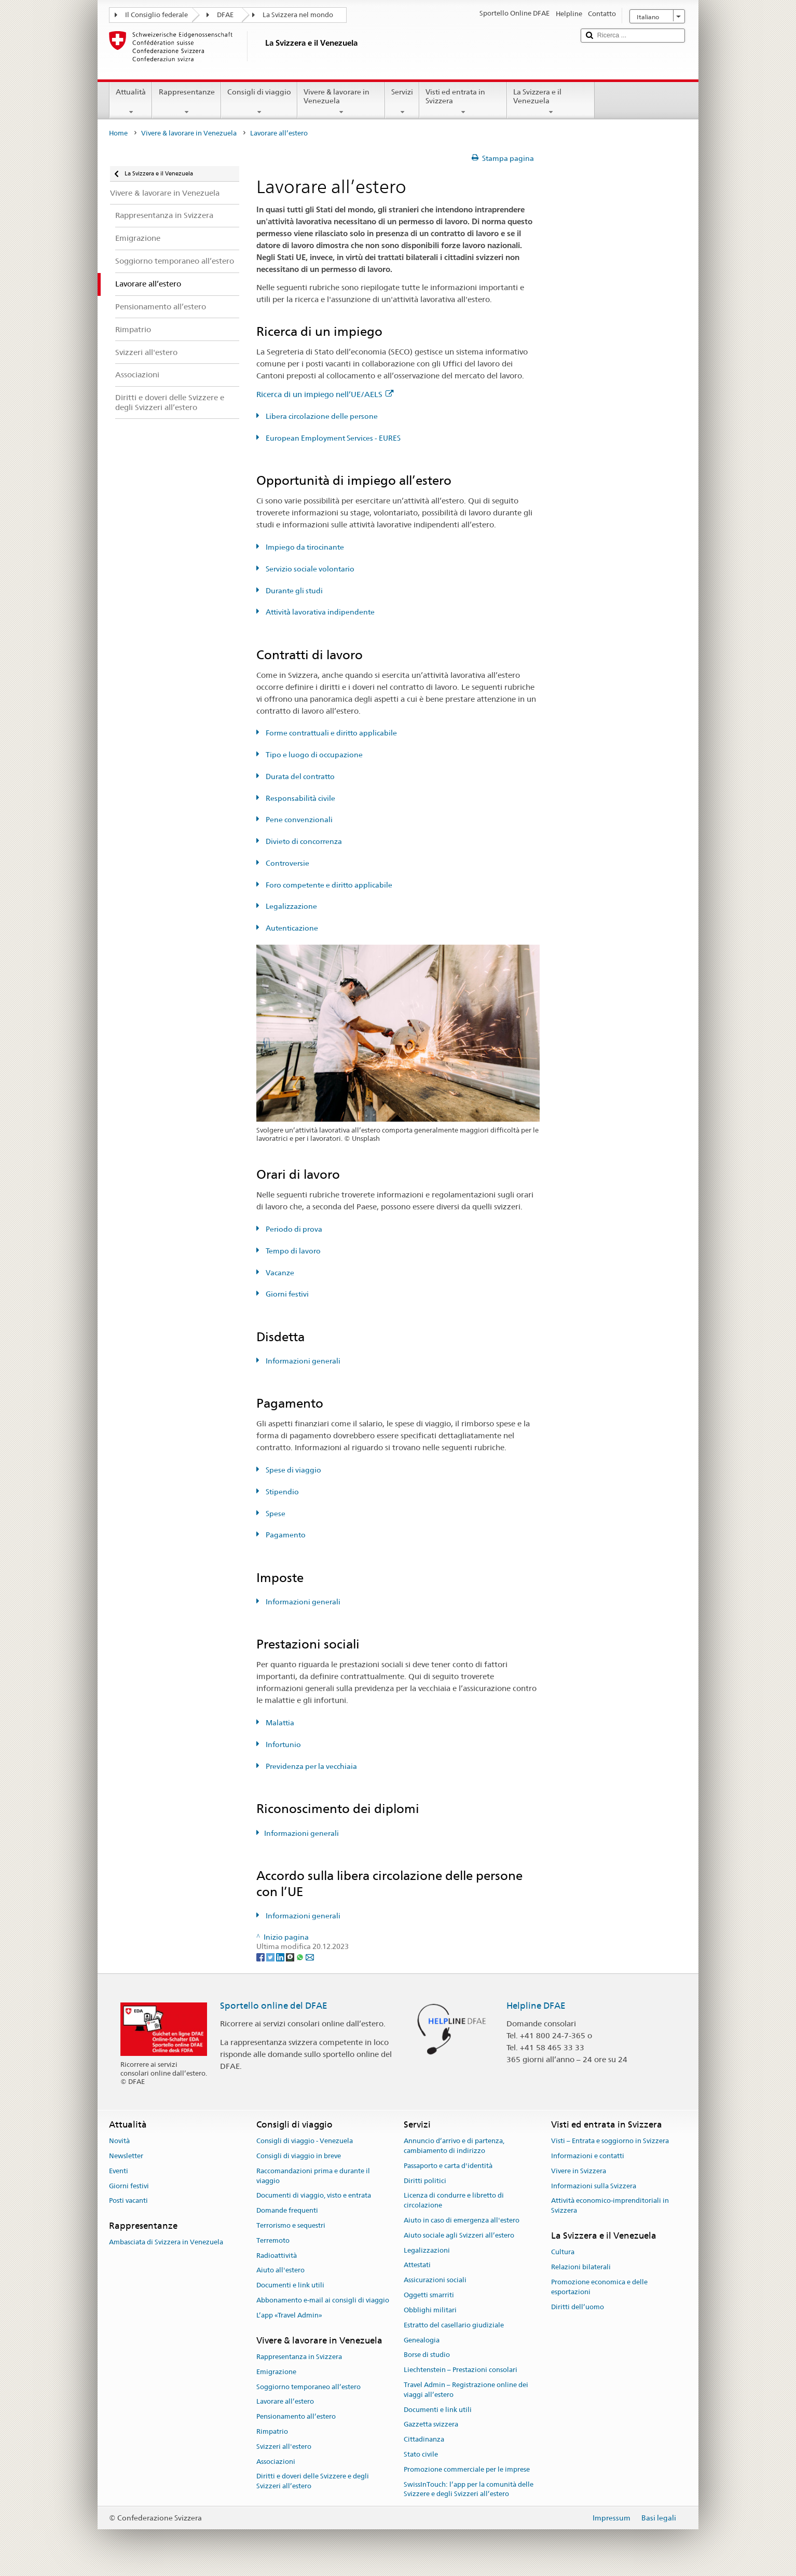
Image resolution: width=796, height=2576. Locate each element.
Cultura (562, 2252)
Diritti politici (425, 2181)
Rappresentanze (186, 102)
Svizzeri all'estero (283, 2446)
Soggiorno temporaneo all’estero (308, 2387)
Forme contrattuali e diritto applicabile (330, 733)
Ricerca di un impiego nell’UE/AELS (324, 394)
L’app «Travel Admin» (289, 2315)
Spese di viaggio (292, 1470)
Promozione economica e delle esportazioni (599, 2287)
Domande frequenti (287, 2210)
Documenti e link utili (290, 2285)
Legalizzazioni (427, 2250)
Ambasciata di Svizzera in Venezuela (166, 2242)
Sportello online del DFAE (273, 2005)
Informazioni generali (302, 1361)
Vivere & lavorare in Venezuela (341, 102)
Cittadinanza (424, 2439)
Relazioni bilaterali (581, 2267)
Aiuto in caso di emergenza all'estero (461, 2220)
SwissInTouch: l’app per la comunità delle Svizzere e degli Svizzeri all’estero (468, 2489)
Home (118, 133)
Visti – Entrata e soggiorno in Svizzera (610, 2141)
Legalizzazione (290, 906)
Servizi (402, 102)
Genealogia (422, 2340)
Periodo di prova (293, 1229)
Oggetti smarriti (429, 2295)
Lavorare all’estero (285, 2402)
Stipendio (281, 1492)
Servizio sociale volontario (309, 569)
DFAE (225, 15)
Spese (274, 1513)
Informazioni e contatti (587, 2156)
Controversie (286, 863)
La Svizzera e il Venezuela (550, 102)
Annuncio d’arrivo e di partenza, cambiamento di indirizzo (454, 2146)
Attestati (417, 2265)
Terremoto (273, 2240)
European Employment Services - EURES (332, 438)
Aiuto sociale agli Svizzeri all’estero (459, 2235)
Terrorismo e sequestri (290, 2225)
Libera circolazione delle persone (321, 416)
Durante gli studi (293, 591)
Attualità (131, 102)
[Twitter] (271, 1956)
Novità (119, 2141)
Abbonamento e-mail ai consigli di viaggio (322, 2300)
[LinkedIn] (281, 1956)
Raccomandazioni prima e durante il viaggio (313, 2176)
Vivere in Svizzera (578, 2171)
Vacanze (279, 1273)
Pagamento (285, 1535)
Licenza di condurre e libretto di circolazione (454, 2201)
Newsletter (126, 2156)
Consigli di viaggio (259, 102)
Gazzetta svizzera (431, 2425)
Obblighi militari (430, 2310)
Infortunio (282, 1744)
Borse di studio (427, 2355)
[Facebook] (261, 1956)
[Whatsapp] (301, 1956)
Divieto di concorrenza (303, 841)
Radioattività (276, 2255)
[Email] (310, 1956)
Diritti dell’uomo (577, 2307)
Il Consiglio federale (156, 15)
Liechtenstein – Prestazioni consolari (460, 2370)
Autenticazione (291, 928)
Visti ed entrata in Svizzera (463, 102)
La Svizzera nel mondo (298, 15)
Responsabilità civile (299, 798)
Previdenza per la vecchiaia (310, 1766)
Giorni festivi (286, 1294)
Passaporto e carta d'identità (448, 2166)
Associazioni (275, 2461)
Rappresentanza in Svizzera (299, 2357)
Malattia (279, 1723)
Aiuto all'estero (280, 2270)
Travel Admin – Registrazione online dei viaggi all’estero (466, 2389)
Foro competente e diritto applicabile (328, 885)
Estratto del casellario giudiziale (454, 2325)
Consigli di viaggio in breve (298, 2156)
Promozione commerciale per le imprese (467, 2469)
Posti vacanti (128, 2201)
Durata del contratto (299, 776)
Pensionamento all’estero (296, 2416)
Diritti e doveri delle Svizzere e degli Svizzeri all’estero (312, 2481)
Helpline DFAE (536, 2005)
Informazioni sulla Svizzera (593, 2186)
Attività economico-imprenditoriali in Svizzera (610, 2206)
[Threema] (291, 1956)
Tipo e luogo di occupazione (313, 755)
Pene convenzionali (298, 819)
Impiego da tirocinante (304, 547)
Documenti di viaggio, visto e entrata (313, 2196)
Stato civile (421, 2454)
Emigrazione (276, 2372)
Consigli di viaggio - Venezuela (304, 2141)
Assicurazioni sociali (435, 2280)
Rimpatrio (272, 2431)
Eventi (118, 2171)
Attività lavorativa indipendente (319, 612)
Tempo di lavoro (292, 1251)
